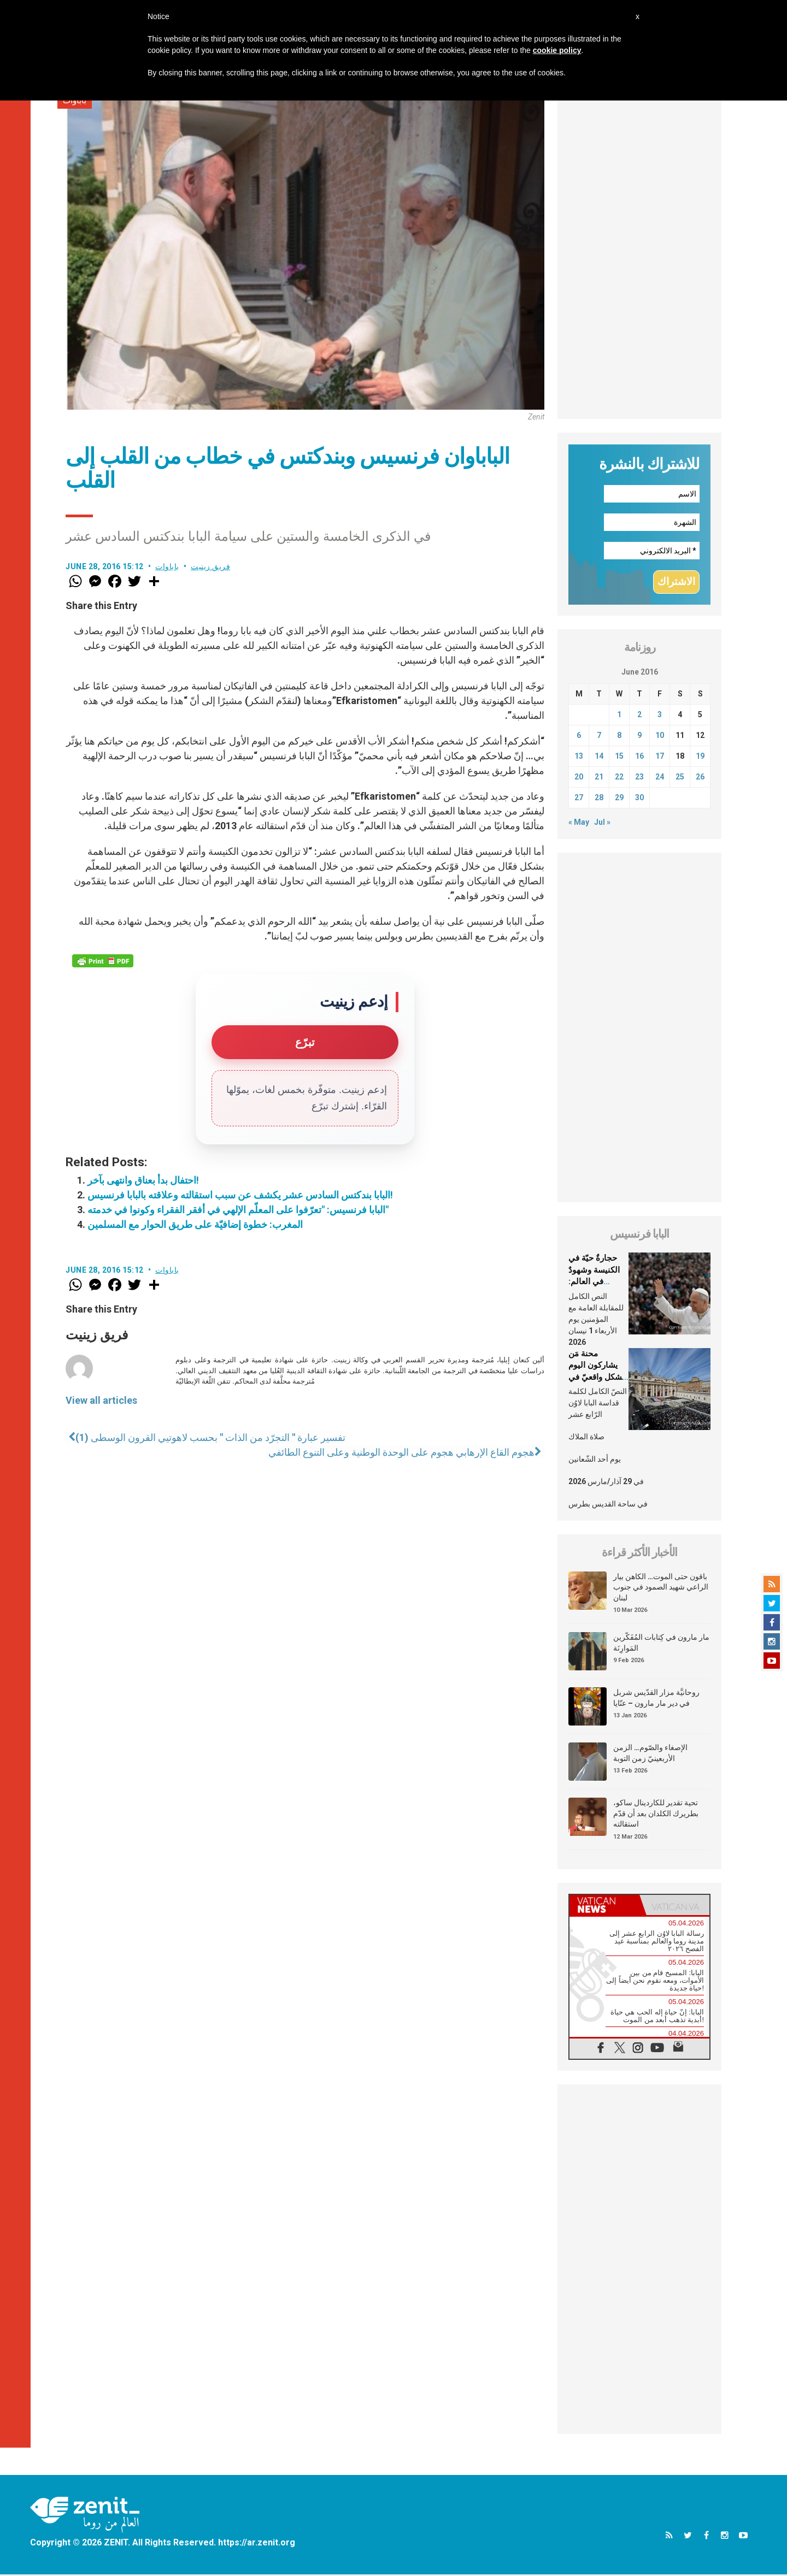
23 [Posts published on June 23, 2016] (639, 777)
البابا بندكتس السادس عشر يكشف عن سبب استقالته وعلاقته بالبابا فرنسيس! (240, 1195)
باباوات (167, 566)
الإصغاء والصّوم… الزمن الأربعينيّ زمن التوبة (650, 1754)
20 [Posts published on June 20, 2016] (578, 777)
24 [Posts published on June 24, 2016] (659, 777)
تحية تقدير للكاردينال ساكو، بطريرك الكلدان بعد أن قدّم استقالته (655, 1814)
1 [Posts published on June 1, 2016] (619, 715)
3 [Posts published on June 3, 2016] (659, 715)
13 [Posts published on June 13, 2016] (578, 757)
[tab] (604, 1906)
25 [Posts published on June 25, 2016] (680, 777)
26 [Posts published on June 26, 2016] (700, 777)
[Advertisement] (639, 255)
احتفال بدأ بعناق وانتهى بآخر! (143, 1180)
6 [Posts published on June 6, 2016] (579, 736)
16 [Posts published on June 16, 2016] (639, 757)
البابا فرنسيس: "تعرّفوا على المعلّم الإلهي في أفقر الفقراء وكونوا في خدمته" (238, 1209)
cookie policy (557, 50)
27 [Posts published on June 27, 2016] (578, 798)
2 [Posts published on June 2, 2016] (639, 715)
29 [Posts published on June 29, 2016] (619, 798)
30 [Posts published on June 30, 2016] (639, 798)
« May (578, 823)
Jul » (602, 823)
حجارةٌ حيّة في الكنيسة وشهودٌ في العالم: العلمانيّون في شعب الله (594, 1282)
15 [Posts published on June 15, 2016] (619, 757)
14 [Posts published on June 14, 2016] (599, 757)
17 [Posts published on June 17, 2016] (659, 757)
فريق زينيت (210, 566)
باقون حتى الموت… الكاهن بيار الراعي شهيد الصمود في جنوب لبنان (660, 1588)
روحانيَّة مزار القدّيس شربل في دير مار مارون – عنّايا (656, 1699)
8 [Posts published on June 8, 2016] (619, 736)
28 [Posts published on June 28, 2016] (599, 798)
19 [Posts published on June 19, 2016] (700, 757)
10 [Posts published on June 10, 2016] (659, 736)
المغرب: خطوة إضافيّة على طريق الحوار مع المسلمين (195, 1224)
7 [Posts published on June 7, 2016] (599, 736)
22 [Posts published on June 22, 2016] (619, 777)
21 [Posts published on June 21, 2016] (599, 777)
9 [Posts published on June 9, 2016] (639, 736)
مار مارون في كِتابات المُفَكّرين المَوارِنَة (661, 1643)
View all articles (101, 1400)
